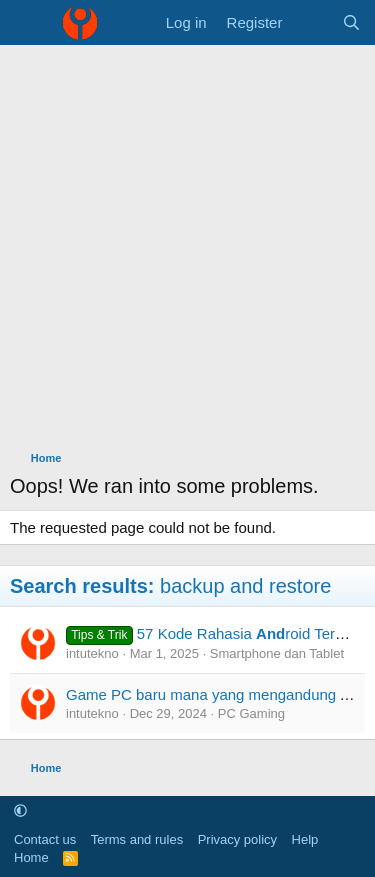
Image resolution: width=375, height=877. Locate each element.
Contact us (45, 839)
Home (31, 857)
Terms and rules (137, 839)
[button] (20, 810)
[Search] (351, 22)
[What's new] (311, 22)
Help (305, 839)
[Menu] (27, 23)
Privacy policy (237, 839)
